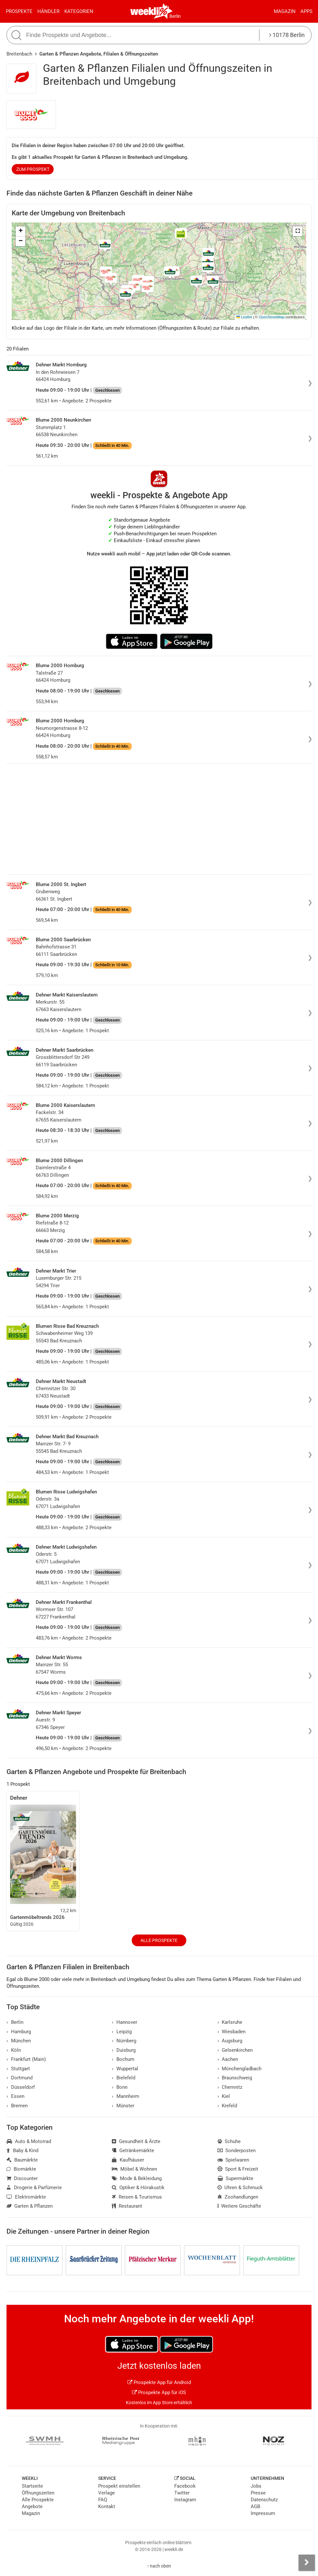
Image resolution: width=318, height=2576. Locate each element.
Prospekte (19, 11)
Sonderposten (237, 2150)
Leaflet (244, 317)
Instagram (185, 2500)
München (19, 2041)
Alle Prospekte (159, 1940)
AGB (255, 2506)
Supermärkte (236, 2178)
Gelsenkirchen (235, 2050)
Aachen (228, 2059)
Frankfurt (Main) (26, 2059)
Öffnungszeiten (38, 2493)
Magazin (285, 11)
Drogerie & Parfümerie (34, 2187)
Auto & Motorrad (29, 2141)
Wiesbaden (232, 2032)
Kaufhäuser (128, 2160)
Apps (306, 11)
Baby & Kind (22, 2150)
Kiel (224, 2096)
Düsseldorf (21, 2087)
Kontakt (106, 2506)
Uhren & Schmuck (240, 2187)
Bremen (17, 2106)
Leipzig (122, 2032)
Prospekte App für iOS (159, 2392)
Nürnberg (124, 2041)
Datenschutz (264, 2500)
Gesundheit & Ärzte (136, 2141)
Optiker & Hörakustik (138, 2187)
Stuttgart (18, 2069)
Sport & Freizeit (238, 2169)
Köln (14, 2050)
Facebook (185, 2486)
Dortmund (20, 2078)
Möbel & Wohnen (134, 2169)
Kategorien (78, 11)
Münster (123, 2106)
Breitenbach (19, 54)
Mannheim (125, 2096)
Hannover (124, 2022)
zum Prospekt (32, 169)
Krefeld (227, 2106)
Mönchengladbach (240, 2069)
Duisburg (124, 2050)
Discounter (22, 2178)
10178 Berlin (287, 35)
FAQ (102, 2500)
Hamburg (19, 2032)
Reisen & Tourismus (137, 2197)
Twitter (182, 2493)
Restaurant (127, 2206)
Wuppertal (125, 2069)
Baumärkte (22, 2160)
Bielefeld (123, 2078)
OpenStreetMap (272, 317)
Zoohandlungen (238, 2197)
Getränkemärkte (133, 2150)
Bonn (119, 2087)
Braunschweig (235, 2078)
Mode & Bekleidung (137, 2178)
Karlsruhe (230, 2022)
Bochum (123, 2059)
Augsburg (230, 2041)
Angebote (32, 2506)
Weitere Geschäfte (239, 2206)
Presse (258, 2493)
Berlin (175, 16)
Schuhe (229, 2141)
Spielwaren (233, 2160)
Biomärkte (21, 2169)
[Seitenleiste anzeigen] (306, 2563)
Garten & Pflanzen (30, 2206)
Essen (15, 2096)
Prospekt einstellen (119, 2486)
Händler (48, 11)
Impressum (263, 2513)
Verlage (106, 2493)
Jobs (256, 2486)
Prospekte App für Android (159, 2382)
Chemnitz (230, 2087)
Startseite (32, 2486)
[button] (297, 231)
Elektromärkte (26, 2197)
